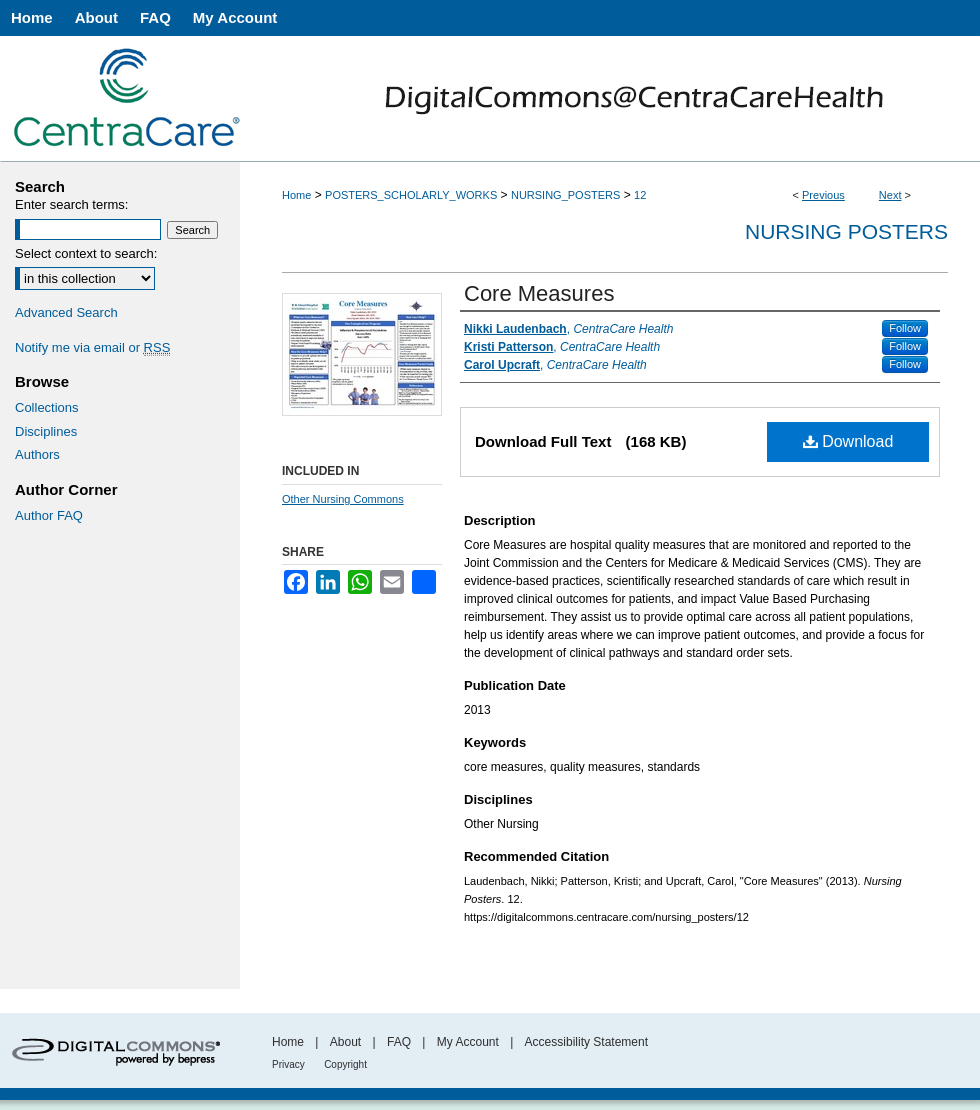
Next (890, 195)
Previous (823, 195)
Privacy (288, 1064)
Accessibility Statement (586, 1042)
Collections (47, 407)
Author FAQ (49, 515)
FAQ (399, 1042)
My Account (468, 1042)
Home (296, 195)
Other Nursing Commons (343, 499)
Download (848, 441)
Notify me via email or (92, 348)
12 (640, 195)
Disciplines (46, 431)
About (345, 1042)
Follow (905, 328)
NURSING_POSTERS (565, 195)
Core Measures (539, 293)
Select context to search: (86, 253)
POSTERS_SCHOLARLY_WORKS (411, 195)
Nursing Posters (846, 231)
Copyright (345, 1064)
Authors (37, 454)
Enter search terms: (71, 204)
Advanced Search (66, 312)
